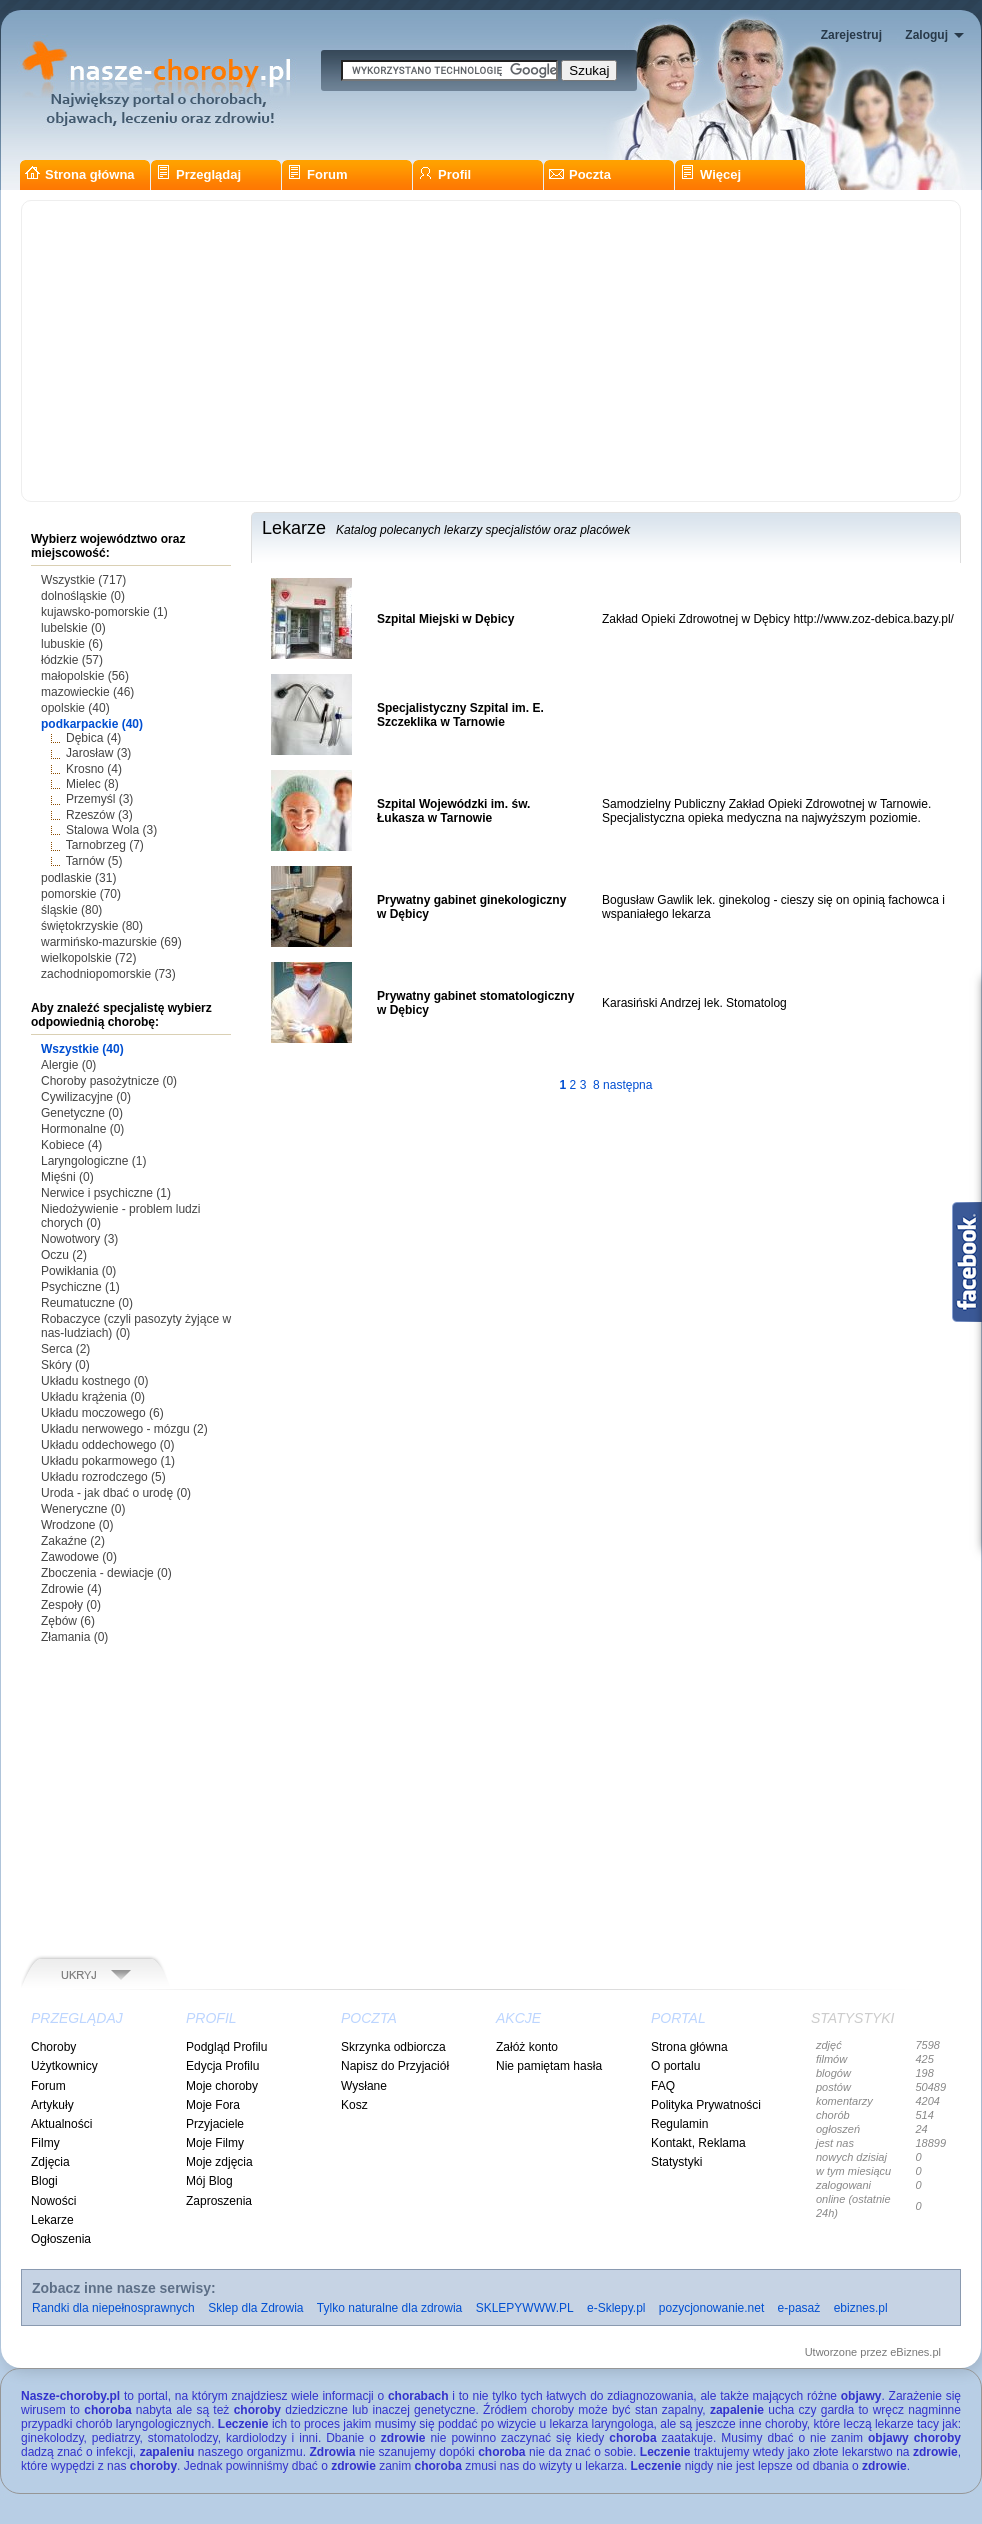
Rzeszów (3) (99, 815)
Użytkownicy (64, 2066)
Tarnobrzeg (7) (105, 845)
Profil (444, 174)
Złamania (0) (74, 1637)
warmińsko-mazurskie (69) (111, 942)
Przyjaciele (215, 2124)
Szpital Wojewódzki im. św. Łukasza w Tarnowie (453, 811)
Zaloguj (926, 35)
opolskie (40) (75, 708)
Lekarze (52, 2220)
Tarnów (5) (94, 861)
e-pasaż (799, 2308)
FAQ (663, 2086)
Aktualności (61, 2124)
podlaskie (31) (78, 878)
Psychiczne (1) (80, 1287)
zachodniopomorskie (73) (108, 974)
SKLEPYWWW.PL (525, 2308)
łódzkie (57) (72, 660)
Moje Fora (213, 2105)
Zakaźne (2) (73, 1541)
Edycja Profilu (222, 2066)
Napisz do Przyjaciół (395, 2066)
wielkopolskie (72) (88, 958)
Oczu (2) (64, 1255)
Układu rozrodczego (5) (103, 1477)
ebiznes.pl (861, 2308)
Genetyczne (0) (82, 1113)
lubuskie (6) (72, 644)
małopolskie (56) (85, 676)
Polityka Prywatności (706, 2105)
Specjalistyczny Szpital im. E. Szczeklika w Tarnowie (460, 715)
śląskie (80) (71, 910)
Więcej (710, 174)
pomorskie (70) (81, 894)
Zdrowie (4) (71, 1589)
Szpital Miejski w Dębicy (445, 619)
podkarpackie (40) (92, 724)
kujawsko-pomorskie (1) (104, 612)
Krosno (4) (94, 769)
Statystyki (676, 2162)
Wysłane (364, 2086)
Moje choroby (222, 2086)
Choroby (53, 2047)
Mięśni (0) (67, 1177)
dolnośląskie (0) (83, 596)
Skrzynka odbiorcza (393, 2047)
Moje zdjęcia (219, 2162)
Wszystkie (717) (83, 580)
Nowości (53, 2201)
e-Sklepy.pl (616, 2308)
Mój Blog (209, 2181)
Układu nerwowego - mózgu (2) (124, 1429)
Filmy (45, 2143)
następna (627, 1085)
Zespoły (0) (71, 1605)
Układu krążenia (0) (93, 1397)
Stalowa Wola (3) (111, 830)
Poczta (580, 174)
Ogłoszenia (61, 2239)
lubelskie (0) (73, 628)
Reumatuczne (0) (87, 1303)
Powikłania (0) (78, 1271)
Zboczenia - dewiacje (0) (106, 1573)
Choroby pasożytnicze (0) (109, 1081)
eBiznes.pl (915, 2352)
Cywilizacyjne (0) (86, 1097)
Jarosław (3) (98, 753)
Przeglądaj (198, 174)
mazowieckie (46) (87, 692)
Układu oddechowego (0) (107, 1445)
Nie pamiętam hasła (549, 2066)
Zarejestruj (851, 35)
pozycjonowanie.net (711, 2308)
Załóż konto (527, 2047)
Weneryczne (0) (83, 1509)
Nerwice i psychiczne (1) (106, 1193)
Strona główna (80, 174)
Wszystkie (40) (82, 1049)
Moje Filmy (215, 2143)
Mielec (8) (92, 784)
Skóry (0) (65, 1365)
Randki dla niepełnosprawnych (113, 2308)
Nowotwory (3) (79, 1239)
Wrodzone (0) (77, 1525)
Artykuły (52, 2105)
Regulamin (679, 2124)
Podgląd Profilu (226, 2047)
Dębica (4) (93, 738)
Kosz (354, 2105)
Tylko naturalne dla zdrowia (389, 2308)
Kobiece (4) (71, 1145)
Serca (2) (65, 1349)
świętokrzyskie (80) (92, 926)
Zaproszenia (219, 2201)
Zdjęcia (50, 2162)
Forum (317, 174)
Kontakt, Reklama (698, 2143)
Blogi (44, 2181)
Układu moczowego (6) (102, 1413)
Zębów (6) (68, 1621)
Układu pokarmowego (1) (108, 1461)
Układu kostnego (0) (94, 1381)
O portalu (675, 2066)
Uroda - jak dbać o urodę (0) (116, 1493)
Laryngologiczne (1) (93, 1161)
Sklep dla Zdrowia (255, 2308)
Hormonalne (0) (82, 1129)
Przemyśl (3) (99, 799)
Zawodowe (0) (79, 1557)
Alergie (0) (68, 1065)
